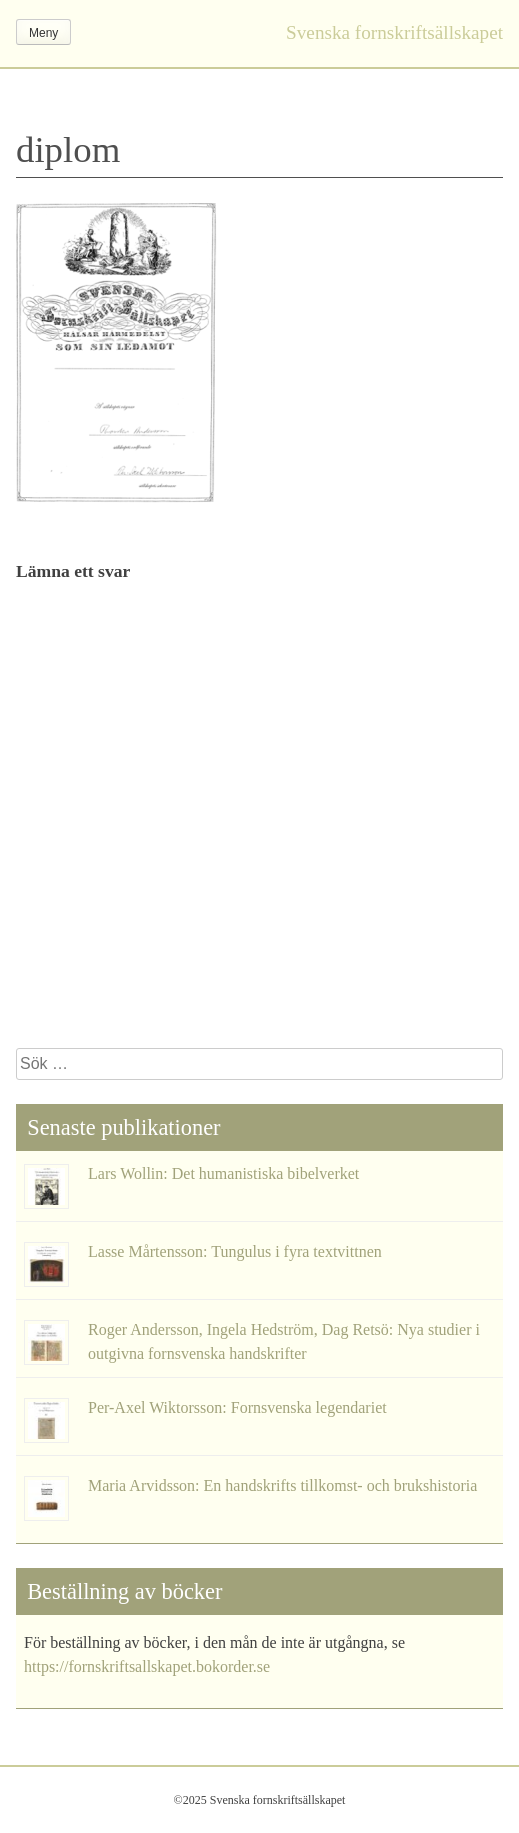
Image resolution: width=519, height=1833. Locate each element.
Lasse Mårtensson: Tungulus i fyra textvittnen (235, 1251)
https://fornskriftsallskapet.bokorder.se (147, 1666)
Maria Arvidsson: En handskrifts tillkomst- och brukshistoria (282, 1485)
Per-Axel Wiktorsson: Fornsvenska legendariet (237, 1407)
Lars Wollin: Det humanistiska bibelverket (223, 1173)
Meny (43, 33)
